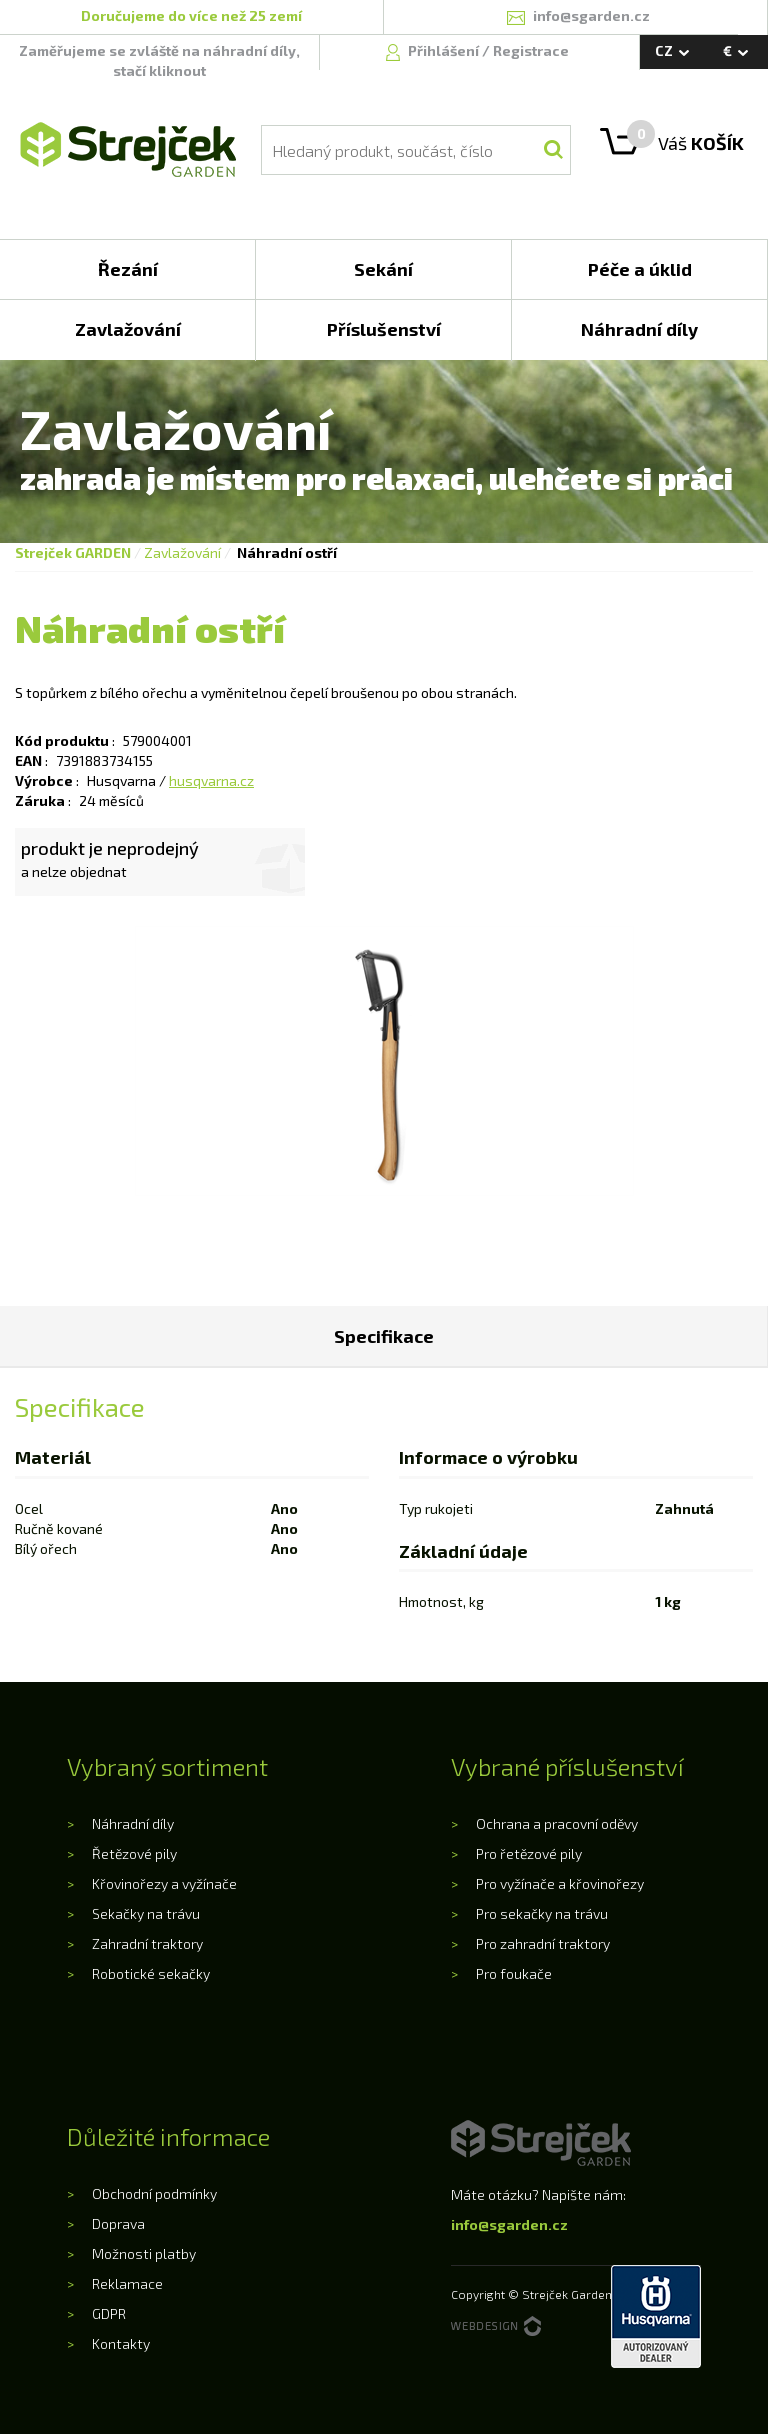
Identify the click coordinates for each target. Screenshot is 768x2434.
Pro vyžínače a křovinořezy (560, 1883)
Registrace (531, 50)
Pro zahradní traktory (543, 1943)
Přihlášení (445, 50)
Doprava (118, 2223)
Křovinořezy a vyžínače (164, 1883)
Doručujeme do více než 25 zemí (191, 15)
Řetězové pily (134, 1853)
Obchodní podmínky (154, 2193)
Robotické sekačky (151, 1973)
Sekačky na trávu (146, 1913)
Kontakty (121, 2343)
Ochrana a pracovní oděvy (557, 1823)
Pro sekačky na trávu (542, 1913)
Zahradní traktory (147, 1943)
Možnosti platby (144, 2253)
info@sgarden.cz (509, 2224)
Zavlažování (182, 552)
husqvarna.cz (211, 780)
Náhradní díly (133, 1823)
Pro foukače (514, 1973)
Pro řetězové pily (529, 1853)
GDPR (109, 2313)
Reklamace (127, 2283)
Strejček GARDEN (73, 552)
